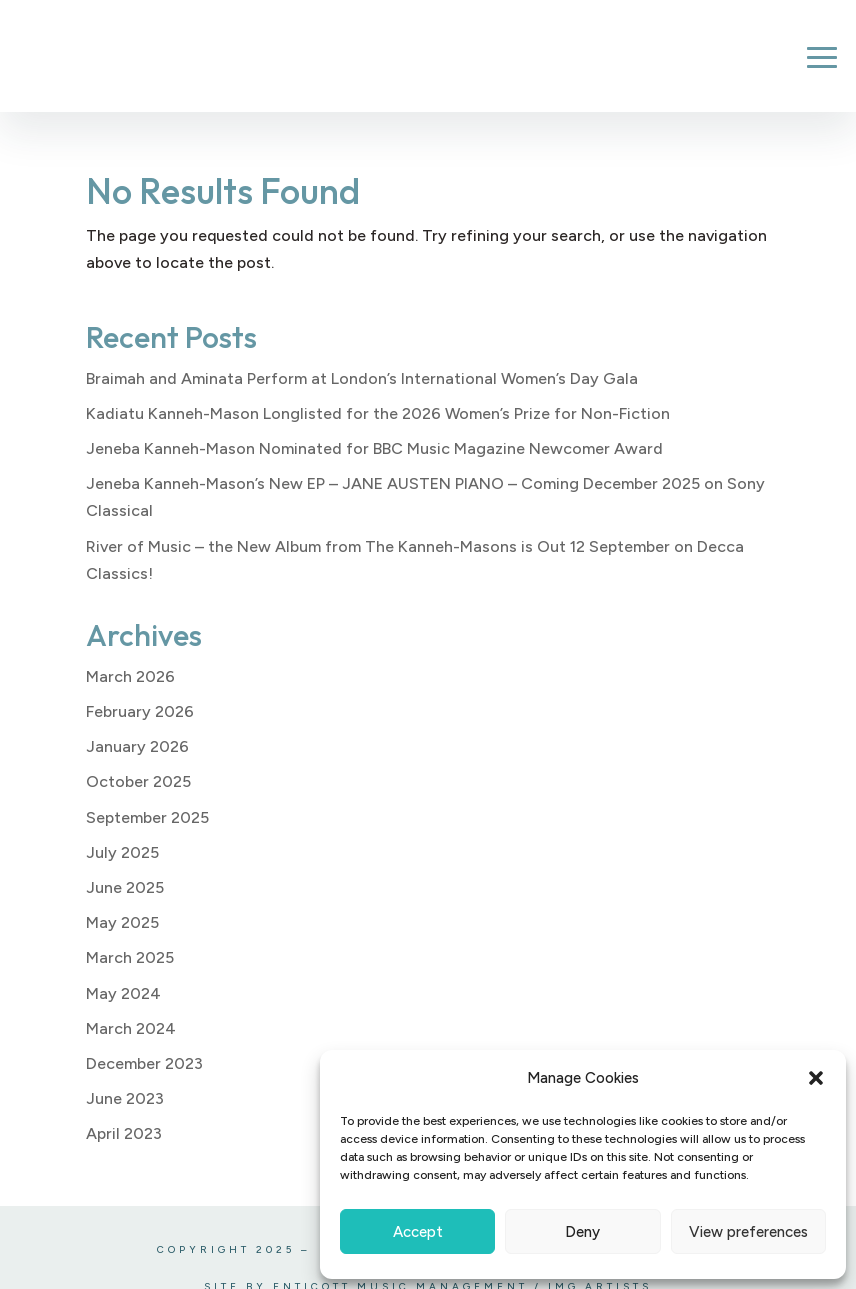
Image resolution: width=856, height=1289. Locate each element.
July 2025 (122, 852)
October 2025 (138, 781)
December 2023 (144, 1063)
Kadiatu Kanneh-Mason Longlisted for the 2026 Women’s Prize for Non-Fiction (378, 413)
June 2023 (125, 1098)
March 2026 (130, 676)
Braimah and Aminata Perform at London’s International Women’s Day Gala (362, 378)
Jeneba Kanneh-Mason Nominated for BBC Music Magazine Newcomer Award (374, 448)
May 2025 (122, 922)
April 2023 (124, 1133)
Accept (418, 1232)
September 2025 (147, 817)
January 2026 (137, 746)
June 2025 (125, 887)
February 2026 (140, 711)
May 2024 (123, 993)
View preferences (748, 1232)
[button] (816, 1078)
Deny (582, 1232)
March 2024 (131, 1028)
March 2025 (130, 957)
